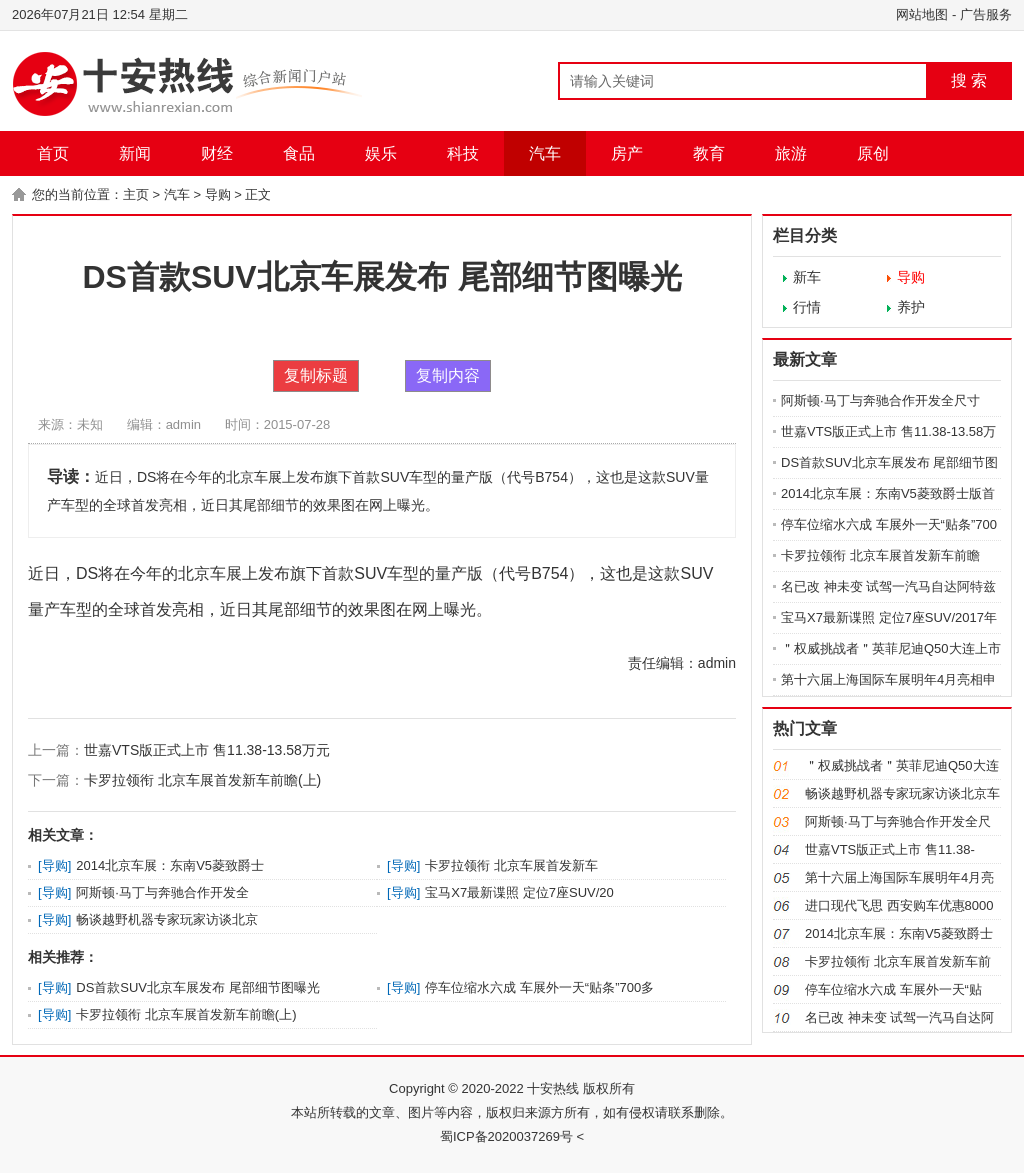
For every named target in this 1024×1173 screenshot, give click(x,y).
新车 (807, 277)
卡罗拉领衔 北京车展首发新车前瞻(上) (202, 780)
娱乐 (381, 153)
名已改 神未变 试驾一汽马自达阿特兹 (888, 586)
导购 (218, 194)
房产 (627, 153)
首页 (53, 153)
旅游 (791, 153)
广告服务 (986, 14)
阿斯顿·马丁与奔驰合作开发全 (162, 892)
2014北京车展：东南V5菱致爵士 (170, 865)
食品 (299, 153)
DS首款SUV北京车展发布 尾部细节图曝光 (197, 987)
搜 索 (969, 80)
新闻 (135, 153)
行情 (807, 307)
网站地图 (922, 14)
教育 (709, 153)
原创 (873, 153)
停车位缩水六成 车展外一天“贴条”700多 (539, 987)
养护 (911, 307)
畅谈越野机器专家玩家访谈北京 (167, 919)
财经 (217, 153)
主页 (136, 194)
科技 (463, 153)
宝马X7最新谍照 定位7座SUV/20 (519, 892)
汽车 (545, 153)
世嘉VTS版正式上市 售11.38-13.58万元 (207, 750)
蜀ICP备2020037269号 (506, 1136)
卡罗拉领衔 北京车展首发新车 (511, 865)
